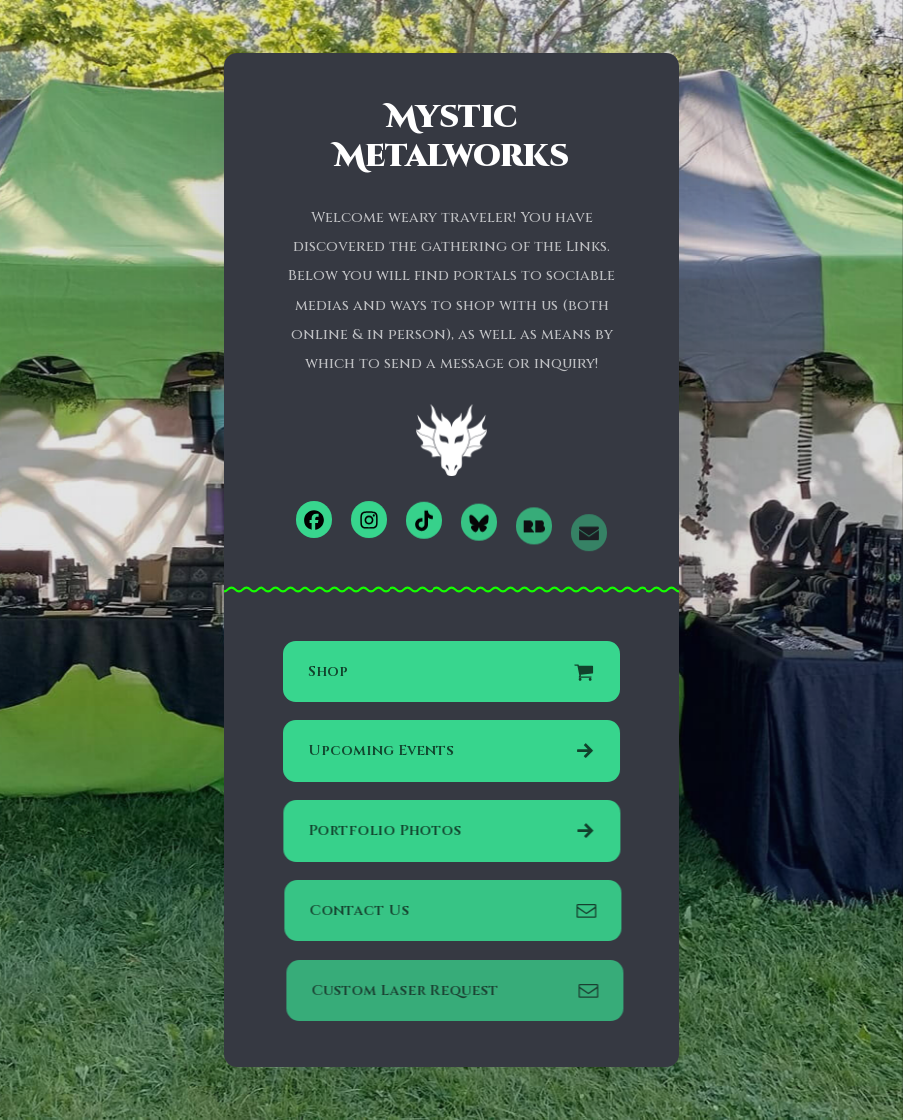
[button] (314, 519)
